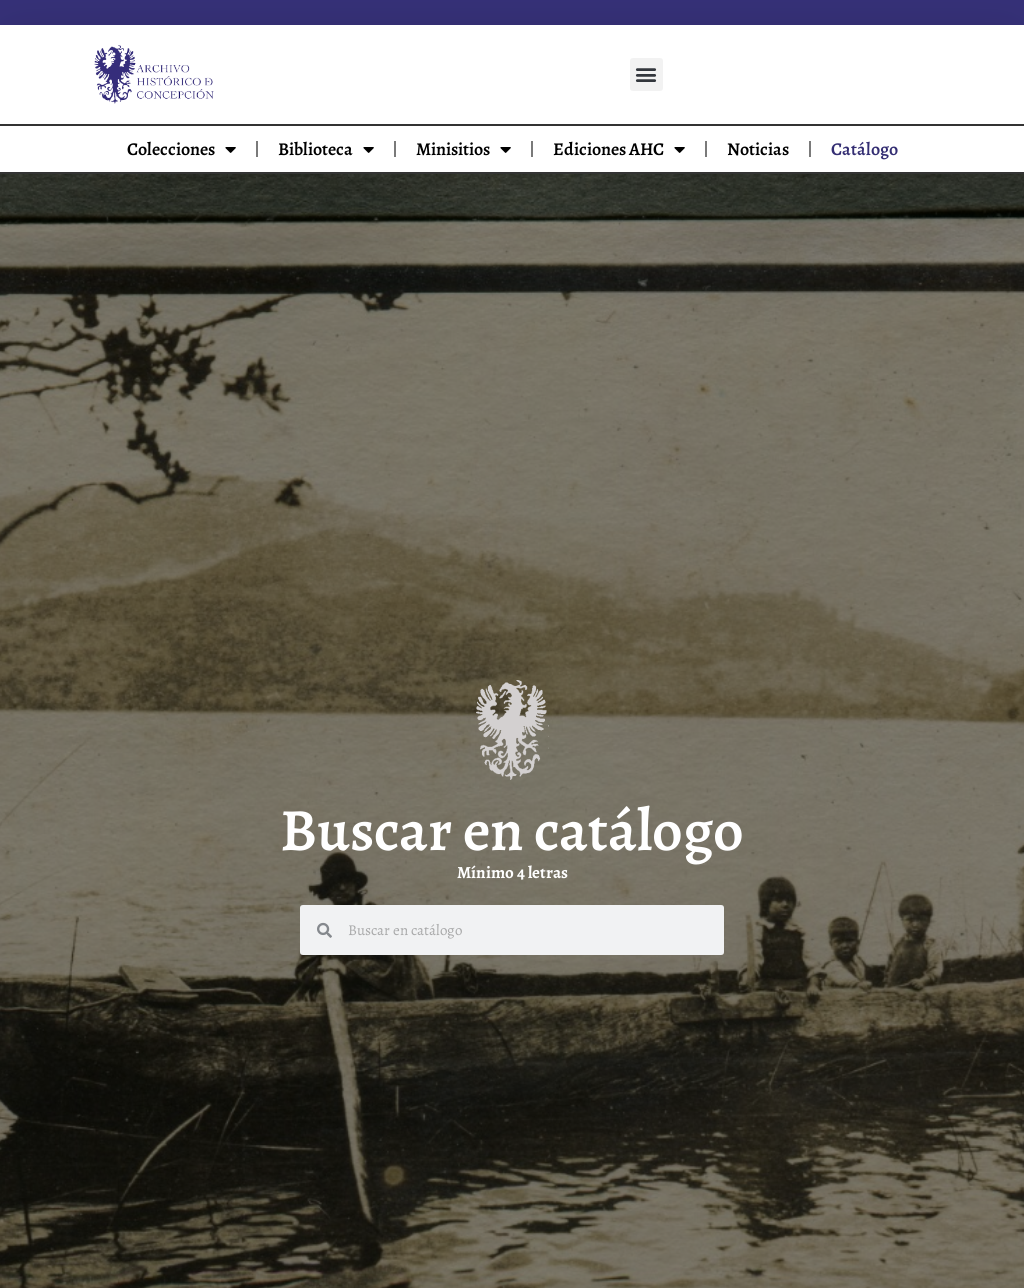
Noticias (758, 149)
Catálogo (864, 149)
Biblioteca (326, 149)
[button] (646, 74)
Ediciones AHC (619, 149)
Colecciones (181, 149)
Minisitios (463, 149)
